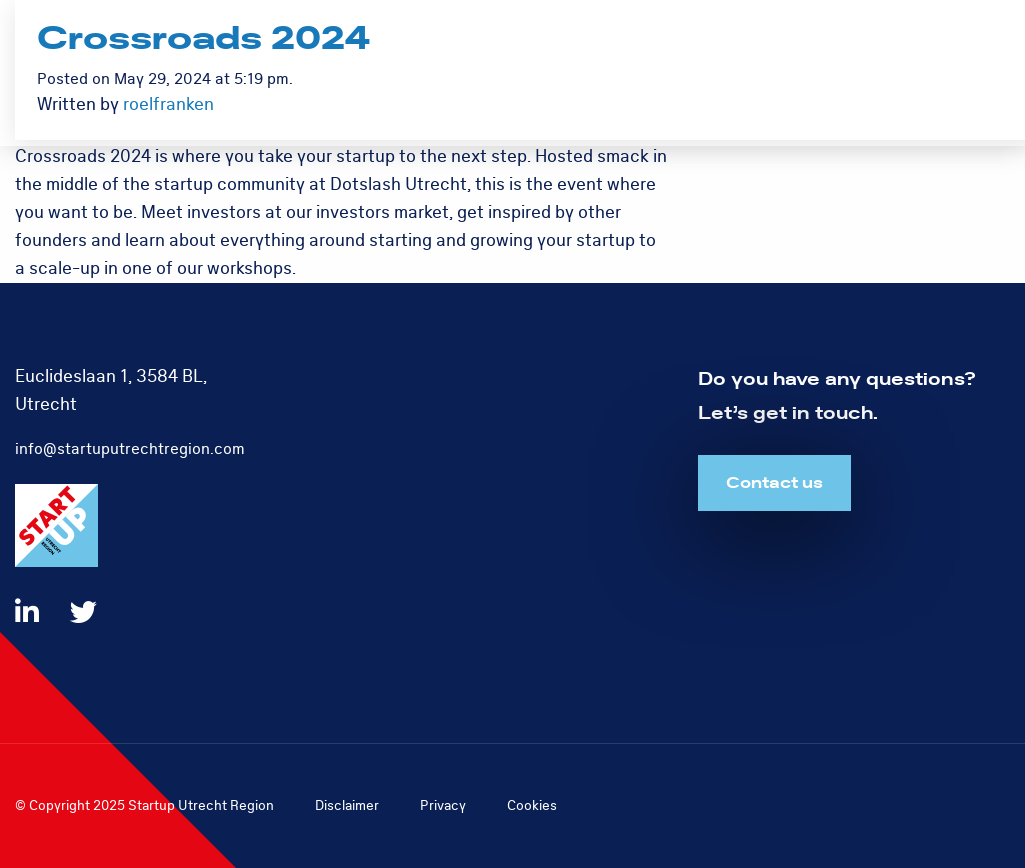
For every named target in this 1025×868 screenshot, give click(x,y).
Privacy (443, 805)
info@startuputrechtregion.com (130, 449)
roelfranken (168, 104)
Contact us (774, 483)
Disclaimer (347, 805)
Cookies (532, 805)
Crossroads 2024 (203, 39)
